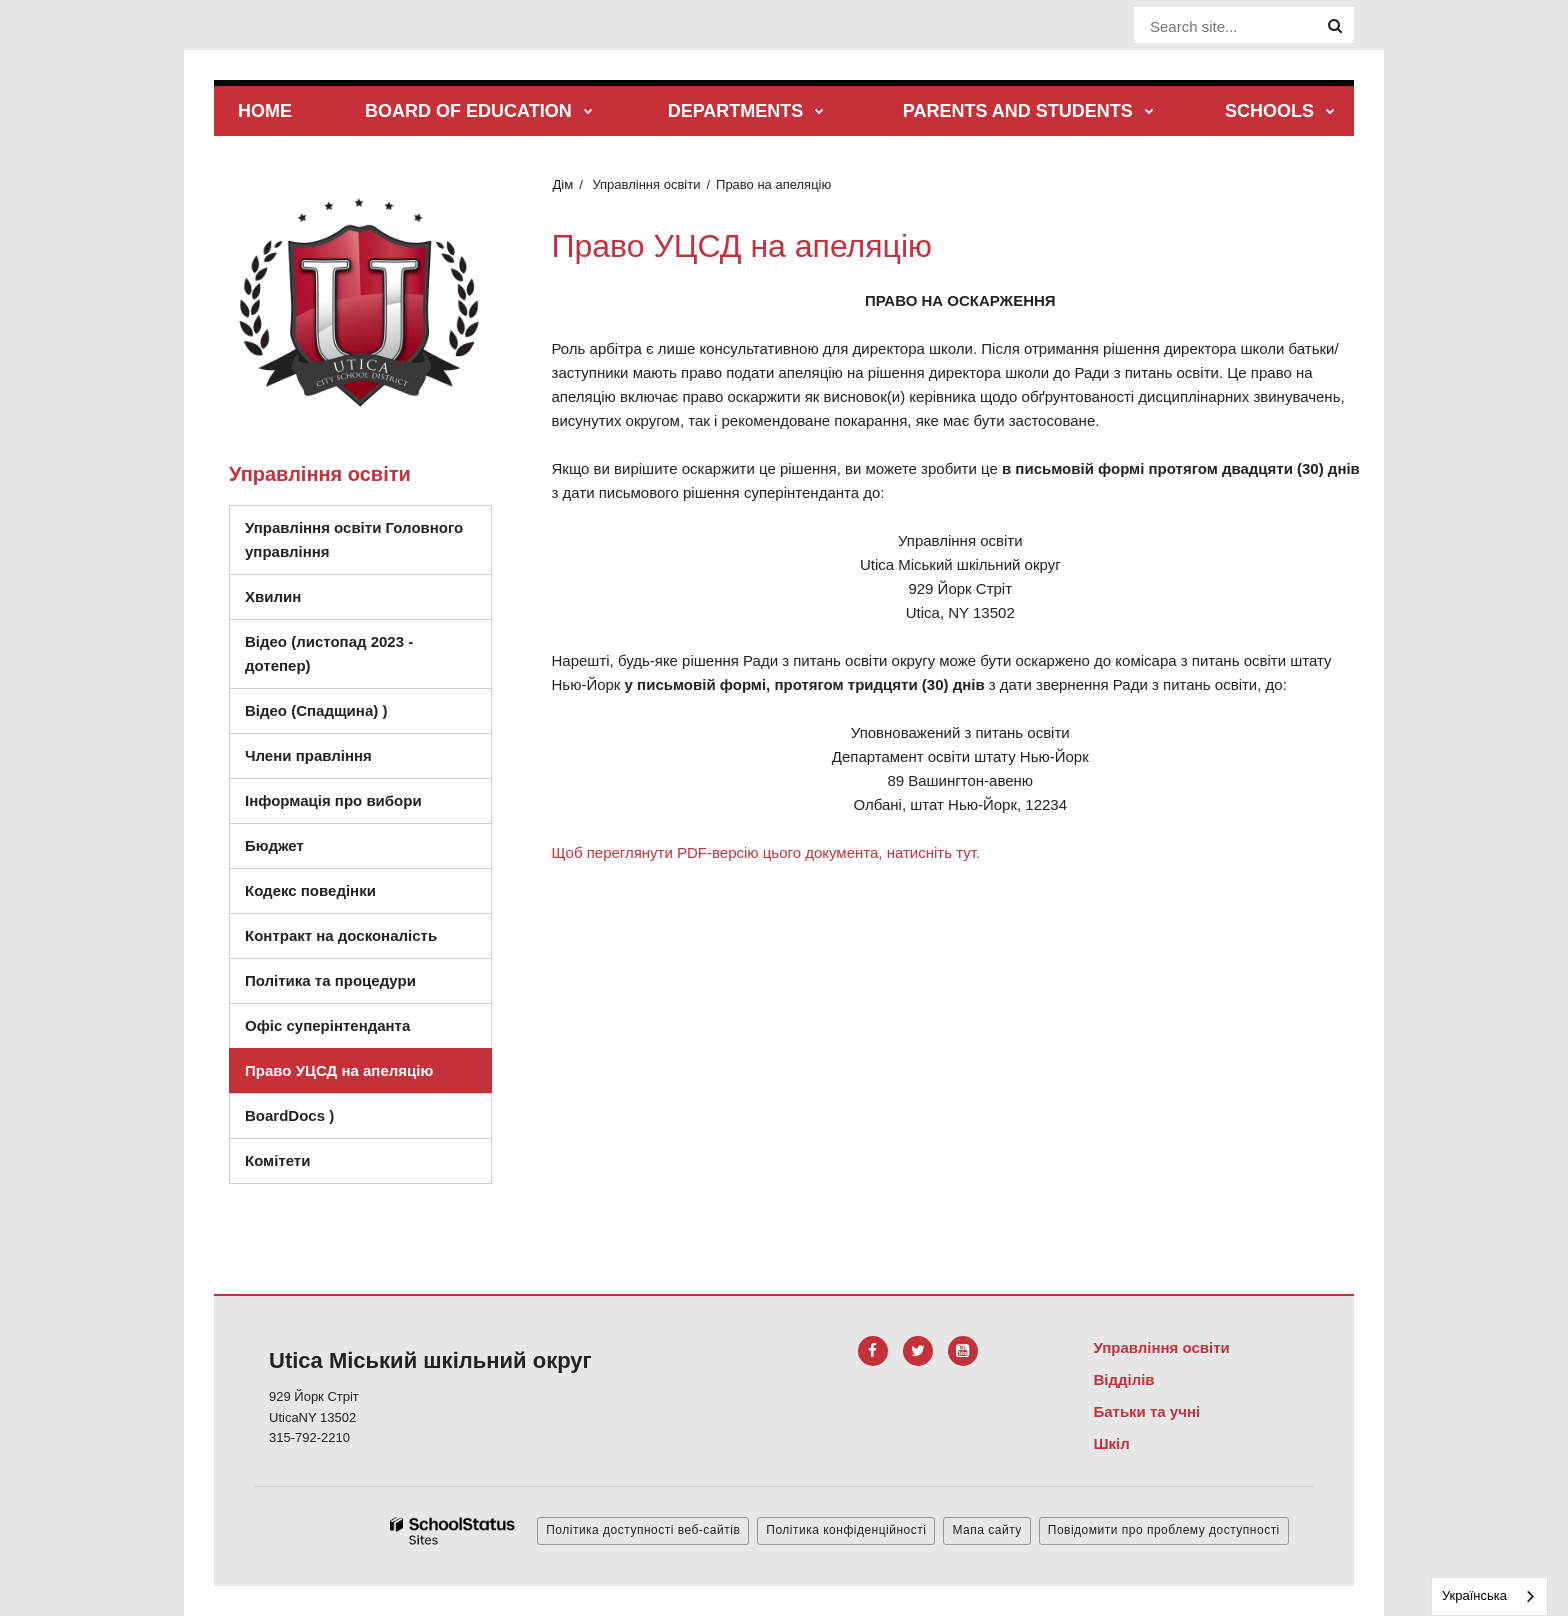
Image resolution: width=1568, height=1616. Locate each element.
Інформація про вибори (333, 800)
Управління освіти (646, 184)
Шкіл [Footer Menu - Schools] (1111, 1443)
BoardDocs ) (334, 1120)
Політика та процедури (330, 980)
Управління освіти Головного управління (354, 539)
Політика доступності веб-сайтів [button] (643, 1530)
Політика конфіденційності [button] (846, 1530)
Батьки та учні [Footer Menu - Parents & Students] (1146, 1411)
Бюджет (274, 845)
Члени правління (308, 755)
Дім (563, 184)
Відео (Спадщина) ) (361, 715)
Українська (1474, 1595)
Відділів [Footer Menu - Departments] (1123, 1379)
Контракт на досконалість (341, 935)
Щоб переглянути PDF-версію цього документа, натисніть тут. (766, 852)
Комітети (277, 1160)
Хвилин (273, 596)
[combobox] (1489, 1596)
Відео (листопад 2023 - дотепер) (329, 653)
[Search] (1335, 26)
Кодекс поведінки (366, 895)
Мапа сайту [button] (986, 1530)
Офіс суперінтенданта (327, 1025)
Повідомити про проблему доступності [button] (1164, 1530)
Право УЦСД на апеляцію (339, 1070)
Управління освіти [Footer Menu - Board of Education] (1161, 1347)
